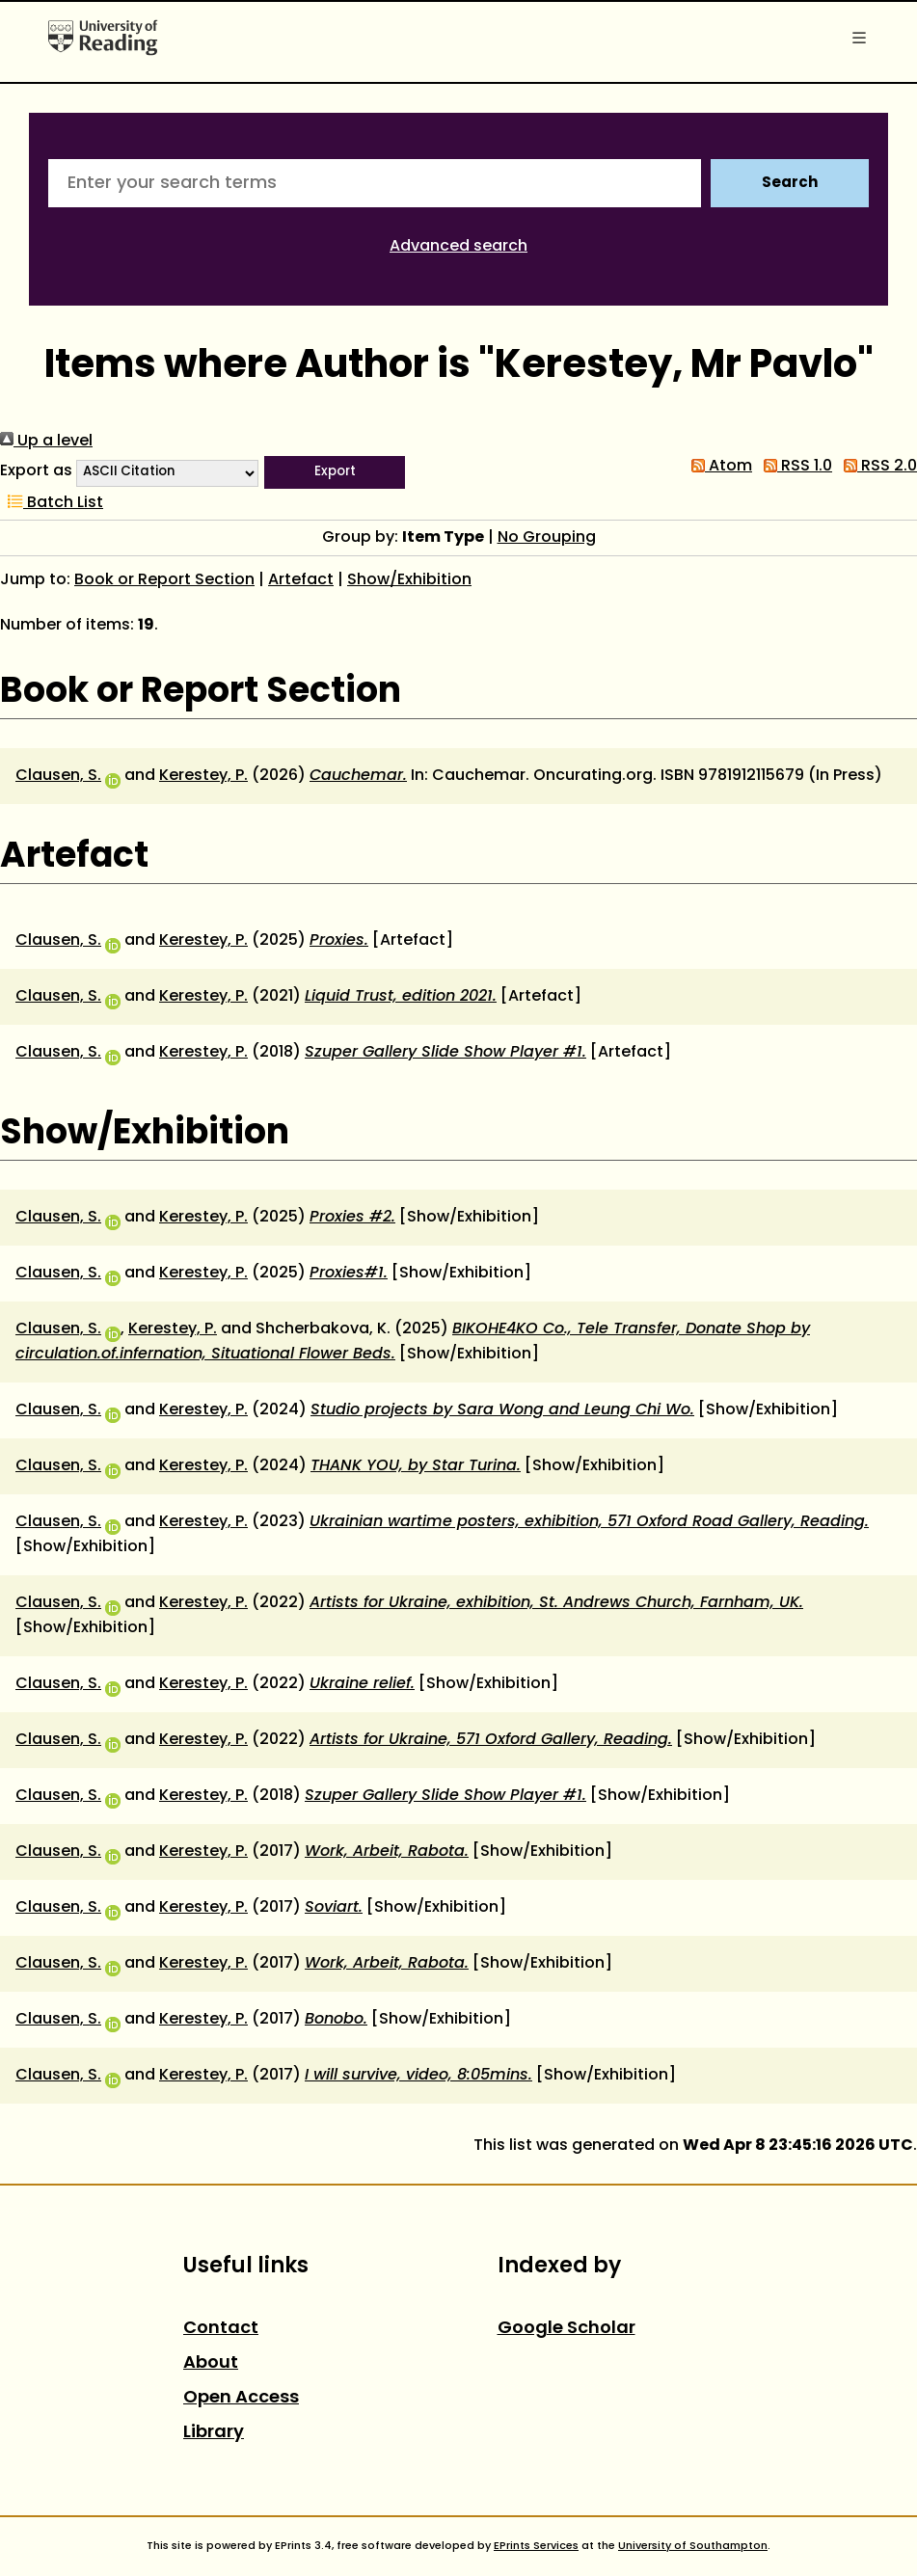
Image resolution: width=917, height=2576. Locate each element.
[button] (334, 472)
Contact (220, 2329)
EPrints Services (536, 2546)
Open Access (241, 2398)
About (210, 2363)
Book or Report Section (164, 580)
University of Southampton (693, 2546)
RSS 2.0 (876, 466)
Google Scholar (566, 2329)
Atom (718, 466)
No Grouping (547, 537)
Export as (36, 471)
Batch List (51, 503)
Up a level (46, 441)
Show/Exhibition (409, 580)
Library (213, 2433)
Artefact (301, 580)
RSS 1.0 (794, 466)
